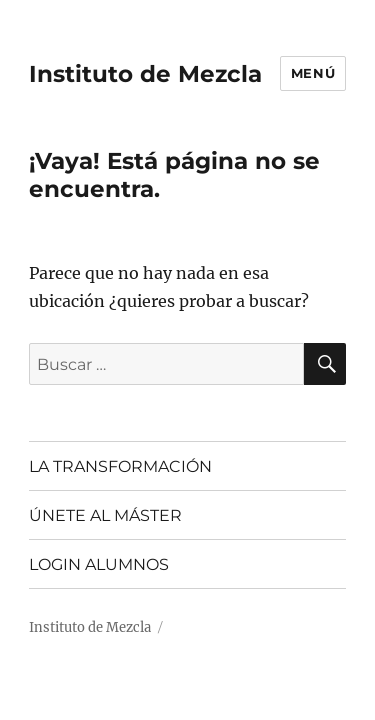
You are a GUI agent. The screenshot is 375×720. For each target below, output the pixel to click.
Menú (313, 73)
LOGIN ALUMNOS (99, 564)
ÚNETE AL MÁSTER (105, 515)
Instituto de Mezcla (145, 74)
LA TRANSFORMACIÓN (120, 466)
